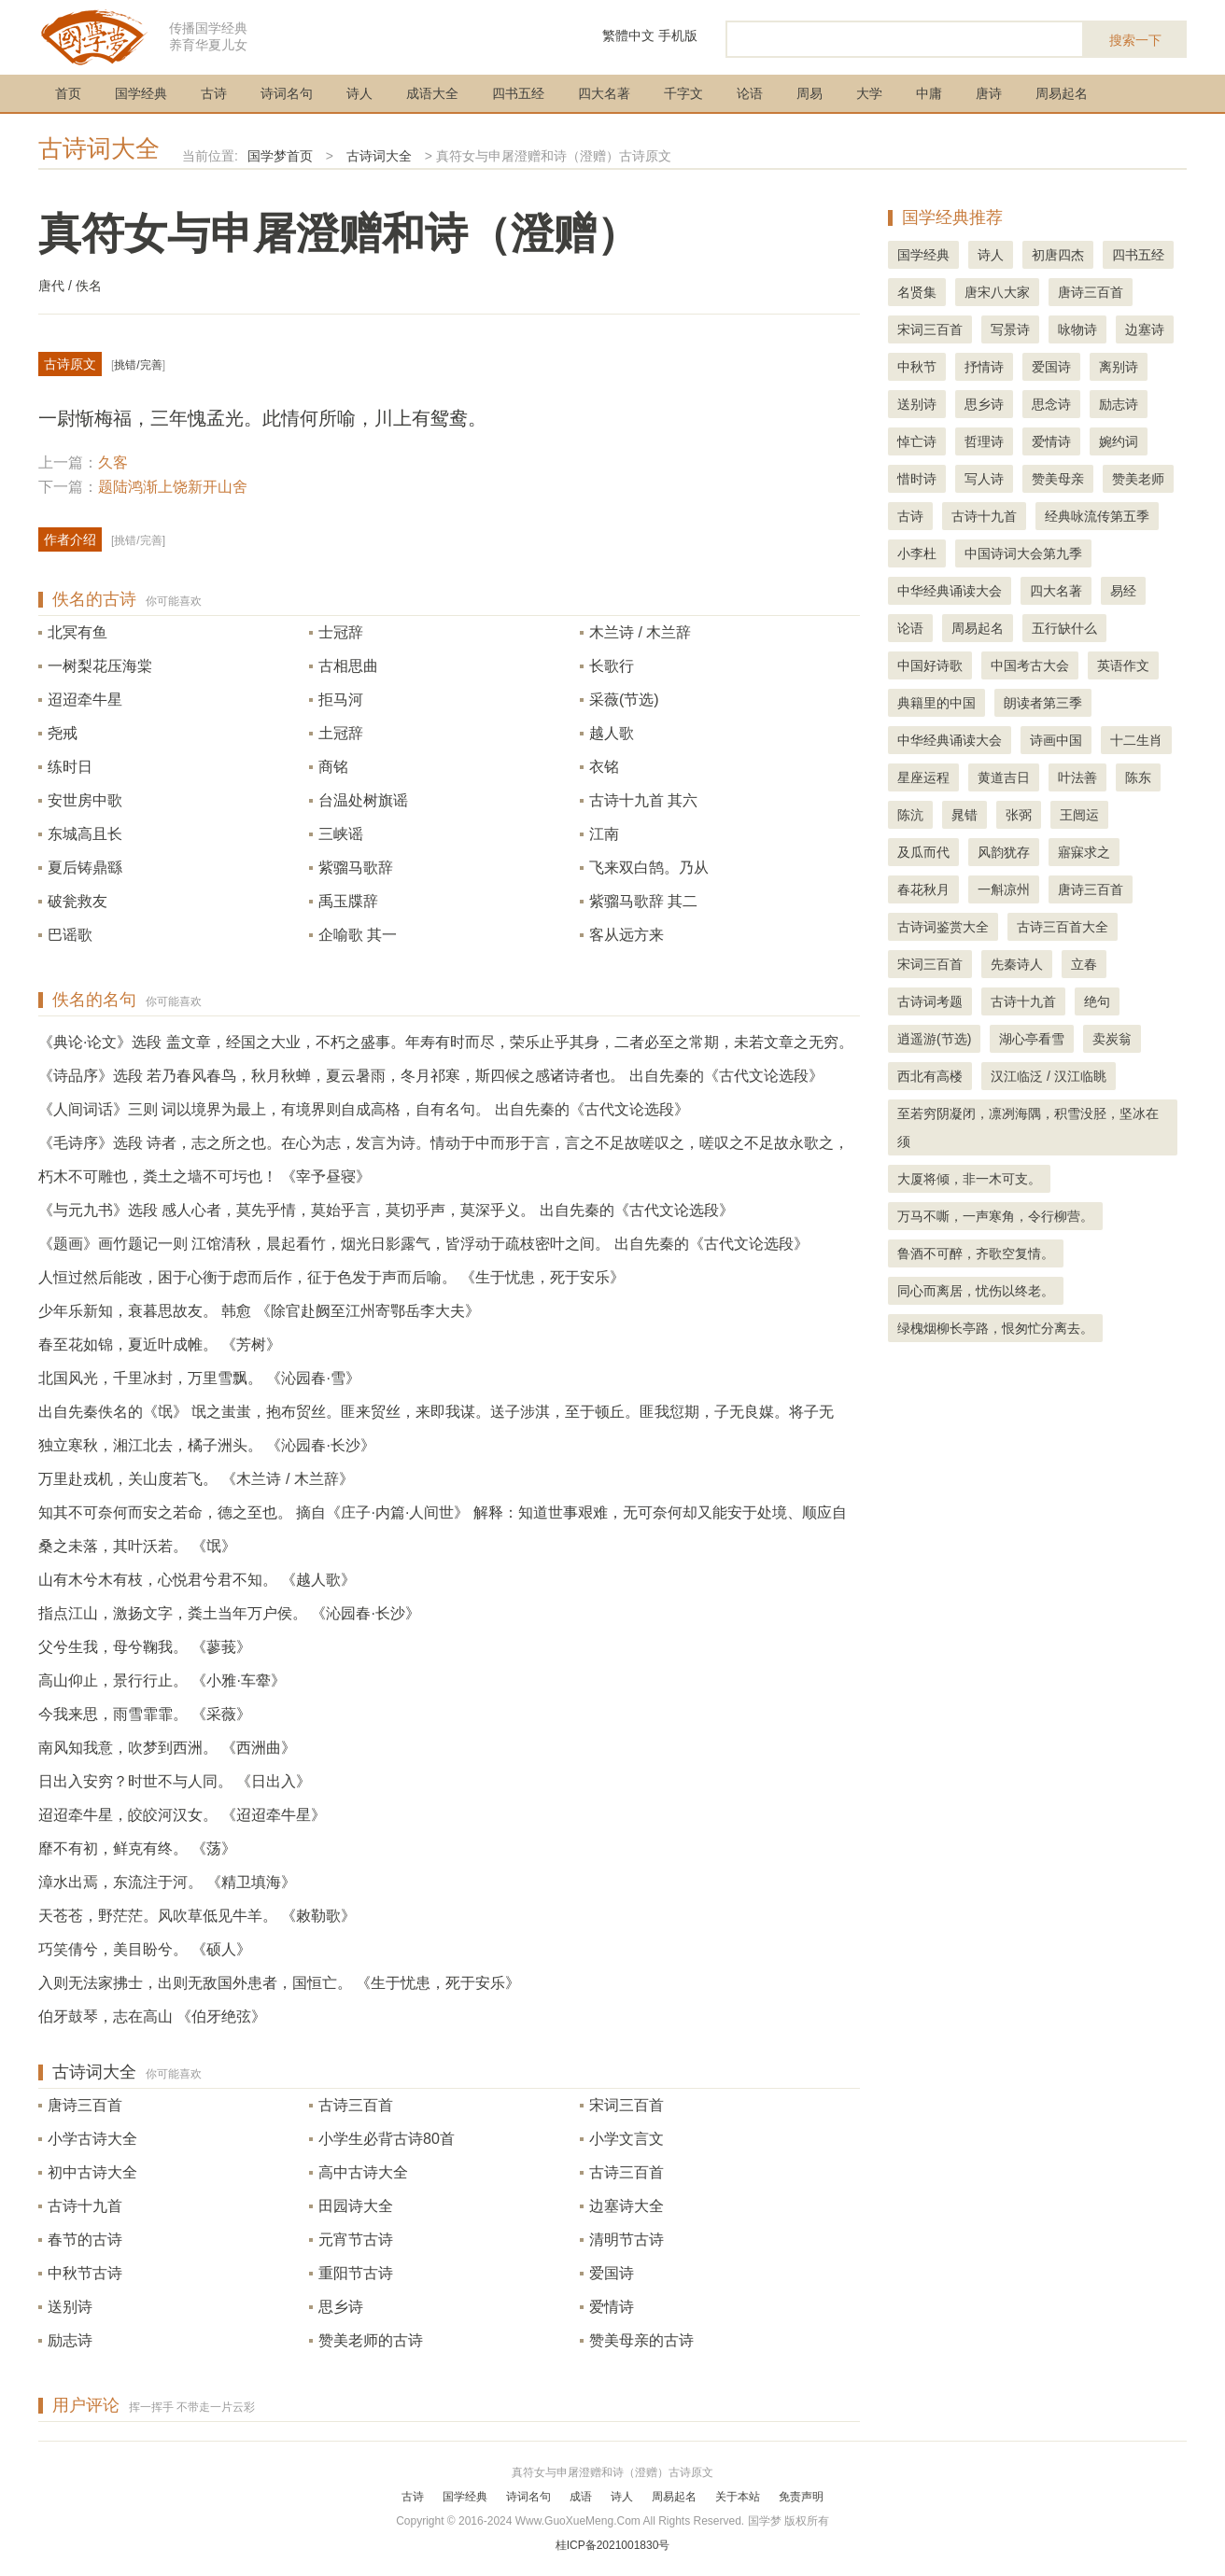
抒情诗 (984, 366)
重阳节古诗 (355, 2273)
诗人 (359, 93)
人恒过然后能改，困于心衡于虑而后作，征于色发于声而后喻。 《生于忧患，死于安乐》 (331, 1277)
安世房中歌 (85, 800)
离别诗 (1118, 366)
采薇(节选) (624, 699)
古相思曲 (348, 666)
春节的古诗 (85, 2239)
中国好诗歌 (930, 665)
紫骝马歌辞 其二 (643, 901)
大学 (869, 93)
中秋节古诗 (85, 2273)
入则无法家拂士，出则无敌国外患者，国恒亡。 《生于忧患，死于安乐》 (279, 1983)
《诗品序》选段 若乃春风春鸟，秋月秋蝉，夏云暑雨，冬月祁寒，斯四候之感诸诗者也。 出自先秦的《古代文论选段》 (431, 1076)
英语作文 (1123, 665)
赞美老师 (1138, 478)
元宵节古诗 (355, 2239)
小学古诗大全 (92, 2139)
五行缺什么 (1064, 628)
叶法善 (1077, 777)
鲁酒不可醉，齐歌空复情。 (975, 1253)
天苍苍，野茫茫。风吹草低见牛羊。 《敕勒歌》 (197, 1916)
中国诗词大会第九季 (1023, 553)
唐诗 (989, 93)
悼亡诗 (916, 441)
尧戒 (62, 733)
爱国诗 (611, 2273)
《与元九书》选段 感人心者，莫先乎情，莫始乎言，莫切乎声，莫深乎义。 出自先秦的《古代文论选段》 (386, 1210)
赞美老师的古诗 (370, 2340)
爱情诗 (611, 2307)
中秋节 (916, 366)
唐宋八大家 (997, 292)
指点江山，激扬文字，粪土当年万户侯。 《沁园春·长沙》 (229, 1613)
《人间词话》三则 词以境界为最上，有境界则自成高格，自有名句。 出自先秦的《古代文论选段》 (363, 1109)
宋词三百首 (626, 2105)
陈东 (1138, 777)
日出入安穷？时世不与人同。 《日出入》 (174, 1781)
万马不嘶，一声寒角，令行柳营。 (995, 1216)
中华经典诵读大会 (949, 590)
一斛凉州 (1004, 889)
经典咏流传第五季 (1097, 516)
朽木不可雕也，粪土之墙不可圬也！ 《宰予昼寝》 (204, 1176)
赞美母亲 (1058, 478)
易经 (1123, 590)
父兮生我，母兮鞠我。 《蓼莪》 (144, 1647)
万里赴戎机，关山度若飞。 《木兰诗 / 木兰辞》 (196, 1479)
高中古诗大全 (363, 2172)
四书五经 (518, 93)
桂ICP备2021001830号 (613, 2545)
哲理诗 (984, 441)
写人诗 (984, 478)
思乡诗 (340, 2307)
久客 (113, 462)
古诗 (214, 93)
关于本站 (737, 2496)
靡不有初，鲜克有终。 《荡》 (137, 1848)
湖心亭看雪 (1031, 1038)
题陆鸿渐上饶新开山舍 (172, 487)
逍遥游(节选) (934, 1038)
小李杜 (916, 553)
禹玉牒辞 (348, 901)
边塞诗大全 (626, 2206)
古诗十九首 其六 (643, 800)
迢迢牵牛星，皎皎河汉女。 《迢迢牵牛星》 (182, 1815)
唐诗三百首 (85, 2105)
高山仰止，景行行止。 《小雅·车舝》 (162, 1680)
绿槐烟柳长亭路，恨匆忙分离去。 (995, 1328)
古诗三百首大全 (1062, 926)
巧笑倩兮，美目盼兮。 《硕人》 (144, 1949)
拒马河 (340, 699)
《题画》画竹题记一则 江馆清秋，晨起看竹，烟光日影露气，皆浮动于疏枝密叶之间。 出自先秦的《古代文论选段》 (423, 1244)
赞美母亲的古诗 (641, 2340)
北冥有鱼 (77, 632)
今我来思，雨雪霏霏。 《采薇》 (144, 1714)
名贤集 (916, 292)
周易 (809, 93)
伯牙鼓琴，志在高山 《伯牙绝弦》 (152, 2016)
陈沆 (910, 814)
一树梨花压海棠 (100, 666)
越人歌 (611, 733)
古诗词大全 (99, 148)
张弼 (1019, 814)
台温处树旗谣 (363, 800)
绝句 (1097, 1001)
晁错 (964, 814)
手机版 (677, 35)
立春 (1084, 964)
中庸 (929, 93)
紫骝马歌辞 (355, 867)
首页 (68, 93)
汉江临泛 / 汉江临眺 (1048, 1076)
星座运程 (923, 777)
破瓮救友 (77, 901)
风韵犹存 (1004, 852)
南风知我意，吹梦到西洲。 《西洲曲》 (167, 1748)
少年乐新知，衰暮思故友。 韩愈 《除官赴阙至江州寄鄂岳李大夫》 (259, 1311)
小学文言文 (626, 2139)
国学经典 (141, 93)
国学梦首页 (280, 155)
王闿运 (1079, 814)
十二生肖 (1136, 740)
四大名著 (604, 93)
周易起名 (1061, 93)
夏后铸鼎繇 (85, 867)
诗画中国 (1056, 740)
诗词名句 (286, 93)
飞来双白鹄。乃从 (649, 867)
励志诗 (70, 2340)
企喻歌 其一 (357, 935)
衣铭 (604, 767)
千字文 (683, 93)
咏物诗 (1077, 329)
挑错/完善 (138, 364)
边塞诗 (1144, 329)
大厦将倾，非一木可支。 (969, 1178)
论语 (750, 93)
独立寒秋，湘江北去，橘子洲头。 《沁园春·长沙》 (206, 1445)
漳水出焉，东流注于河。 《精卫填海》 (167, 1882)
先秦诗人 (1017, 964)
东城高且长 (85, 834)
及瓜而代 (923, 852)
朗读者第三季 (1043, 702)
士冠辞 (340, 632)
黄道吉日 (1004, 777)
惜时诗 (916, 478)
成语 (581, 2496)
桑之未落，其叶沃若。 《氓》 (137, 1546)
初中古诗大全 (92, 2172)
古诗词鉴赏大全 (943, 926)
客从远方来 (626, 935)
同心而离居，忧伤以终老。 (975, 1290)
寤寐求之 (1084, 852)
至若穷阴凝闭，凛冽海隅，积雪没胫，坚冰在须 (1028, 1127)
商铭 (333, 767)
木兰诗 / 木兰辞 (640, 632)
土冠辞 (340, 733)
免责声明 (801, 2496)
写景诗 (1010, 329)
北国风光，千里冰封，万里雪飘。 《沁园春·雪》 (199, 1378)
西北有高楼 (930, 1076)
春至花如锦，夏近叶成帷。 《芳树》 (159, 1344)
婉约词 (1118, 441)
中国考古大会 (1030, 665)
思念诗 (1051, 404)
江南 (604, 834)
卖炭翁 (1112, 1038)
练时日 (70, 767)
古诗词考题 (930, 1001)
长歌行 (611, 666)
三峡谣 (340, 834)
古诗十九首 (85, 2206)
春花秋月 (923, 889)
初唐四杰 (1058, 254)
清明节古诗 (626, 2239)
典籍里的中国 (936, 702)
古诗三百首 (355, 2105)
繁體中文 (628, 35)
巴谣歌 (70, 935)
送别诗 (70, 2307)
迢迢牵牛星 (85, 699)
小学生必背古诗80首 (386, 2139)
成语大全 (432, 93)
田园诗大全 (355, 2206)
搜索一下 (1135, 40)
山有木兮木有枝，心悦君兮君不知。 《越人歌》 (197, 1580)
